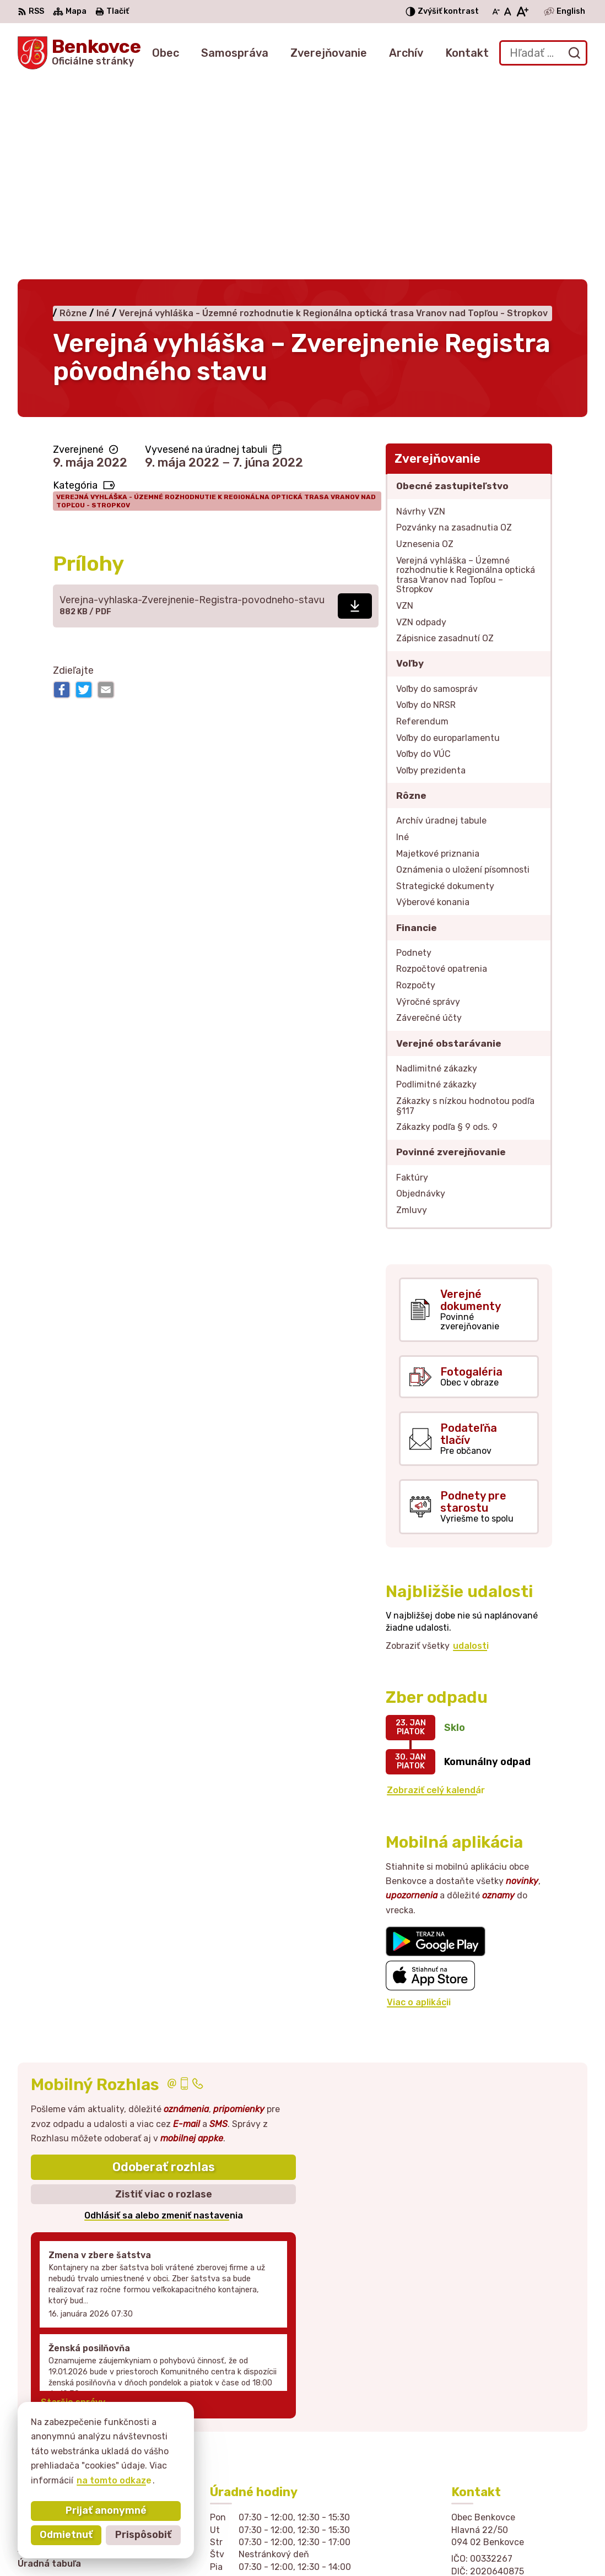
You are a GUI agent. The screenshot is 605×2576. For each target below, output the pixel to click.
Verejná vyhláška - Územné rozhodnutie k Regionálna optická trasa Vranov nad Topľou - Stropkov (216, 325)
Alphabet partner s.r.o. (204, 2546)
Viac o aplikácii (419, 1826)
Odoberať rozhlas (163, 1991)
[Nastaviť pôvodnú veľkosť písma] (508, 11)
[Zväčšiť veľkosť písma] (522, 11)
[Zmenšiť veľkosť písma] (496, 11)
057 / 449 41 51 (486, 2441)
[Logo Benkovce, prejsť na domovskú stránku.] (79, 52)
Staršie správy (73, 2226)
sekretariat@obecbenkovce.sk (519, 2454)
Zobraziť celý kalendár (436, 1615)
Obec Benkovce (369, 2546)
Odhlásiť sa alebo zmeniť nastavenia (163, 2040)
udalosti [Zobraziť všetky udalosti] (471, 1470)
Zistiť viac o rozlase (163, 2018)
